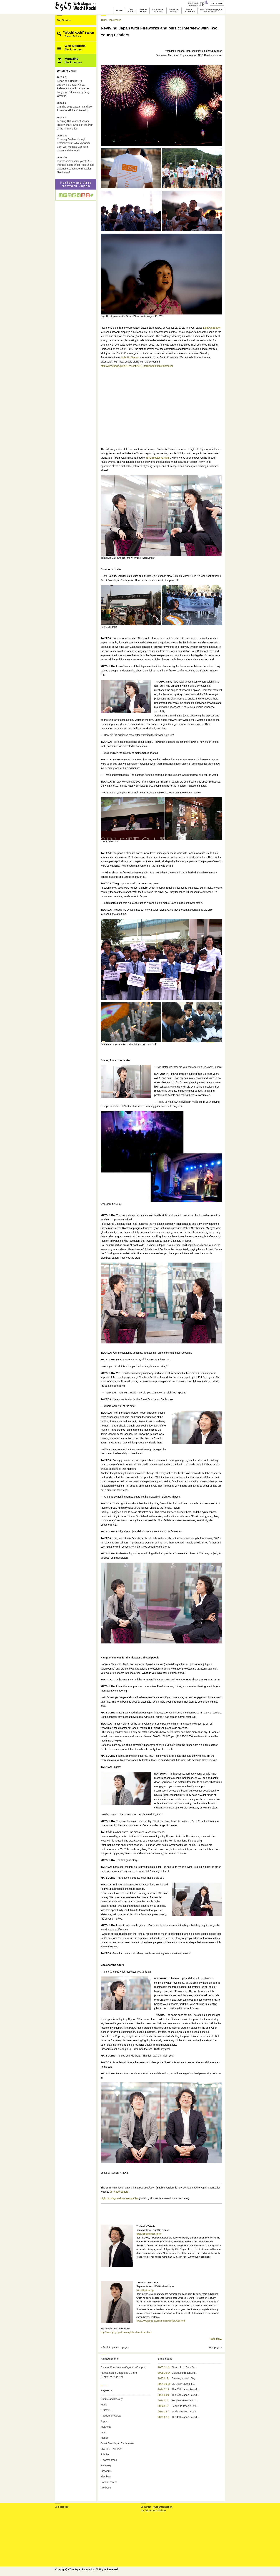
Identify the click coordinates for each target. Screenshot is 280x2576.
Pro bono (106, 2487)
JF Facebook (61, 2507)
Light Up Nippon (212, 327)
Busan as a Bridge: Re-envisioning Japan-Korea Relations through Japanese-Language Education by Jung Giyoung (73, 86)
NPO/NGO (106, 2410)
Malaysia (106, 2426)
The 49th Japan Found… (185, 2417)
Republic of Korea (111, 2415)
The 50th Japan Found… (185, 2389)
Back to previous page (115, 2347)
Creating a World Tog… (185, 2378)
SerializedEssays (174, 10)
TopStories (131, 10)
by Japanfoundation (153, 2510)
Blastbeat (106, 2476)
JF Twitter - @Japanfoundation (156, 2507)
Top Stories (64, 20)
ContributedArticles (158, 10)
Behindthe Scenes (189, 10)
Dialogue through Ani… (184, 2372)
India (103, 2432)
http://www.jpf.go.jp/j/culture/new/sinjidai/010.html (160, 2321)
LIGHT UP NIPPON (111, 2448)
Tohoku (105, 2454)
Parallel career (109, 2482)
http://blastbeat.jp (145, 2290)
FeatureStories (143, 10)
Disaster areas (109, 2459)
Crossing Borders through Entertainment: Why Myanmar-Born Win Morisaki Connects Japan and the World (74, 143)
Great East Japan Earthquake (117, 2443)
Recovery (106, 2465)
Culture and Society (111, 2399)
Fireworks (106, 2471)
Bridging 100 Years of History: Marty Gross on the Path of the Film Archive (75, 123)
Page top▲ (216, 2338)
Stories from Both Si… (184, 2367)
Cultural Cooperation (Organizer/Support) (123, 2367)
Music (104, 2404)
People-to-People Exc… (185, 2400)
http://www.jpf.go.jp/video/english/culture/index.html (126, 2332)
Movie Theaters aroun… (185, 2411)
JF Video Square (119, 2191)
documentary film (119, 2198)
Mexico (105, 2437)
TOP (103, 20)
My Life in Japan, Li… (184, 2383)
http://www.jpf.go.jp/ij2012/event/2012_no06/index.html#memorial (137, 365)
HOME (119, 10)
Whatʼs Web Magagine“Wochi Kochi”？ (211, 10)
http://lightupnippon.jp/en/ (149, 2234)
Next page (214, 2347)
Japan (104, 2421)
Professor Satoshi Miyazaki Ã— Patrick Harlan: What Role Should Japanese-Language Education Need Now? (75, 165)
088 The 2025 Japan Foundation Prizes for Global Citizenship (75, 107)
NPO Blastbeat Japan (158, 457)
